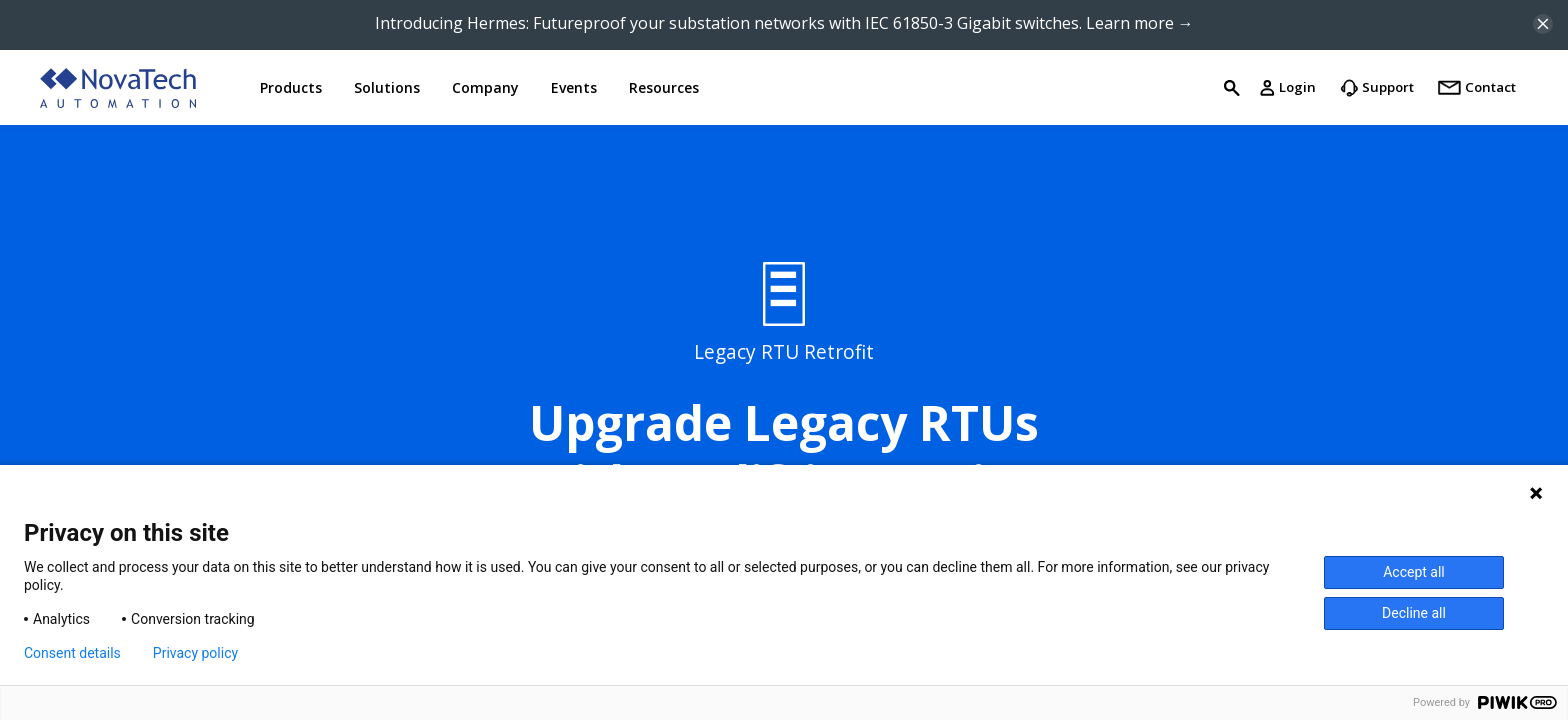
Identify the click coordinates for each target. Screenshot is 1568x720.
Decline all (1414, 613)
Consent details (72, 653)
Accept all (1414, 572)
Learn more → (1140, 23)
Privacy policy (195, 653)
